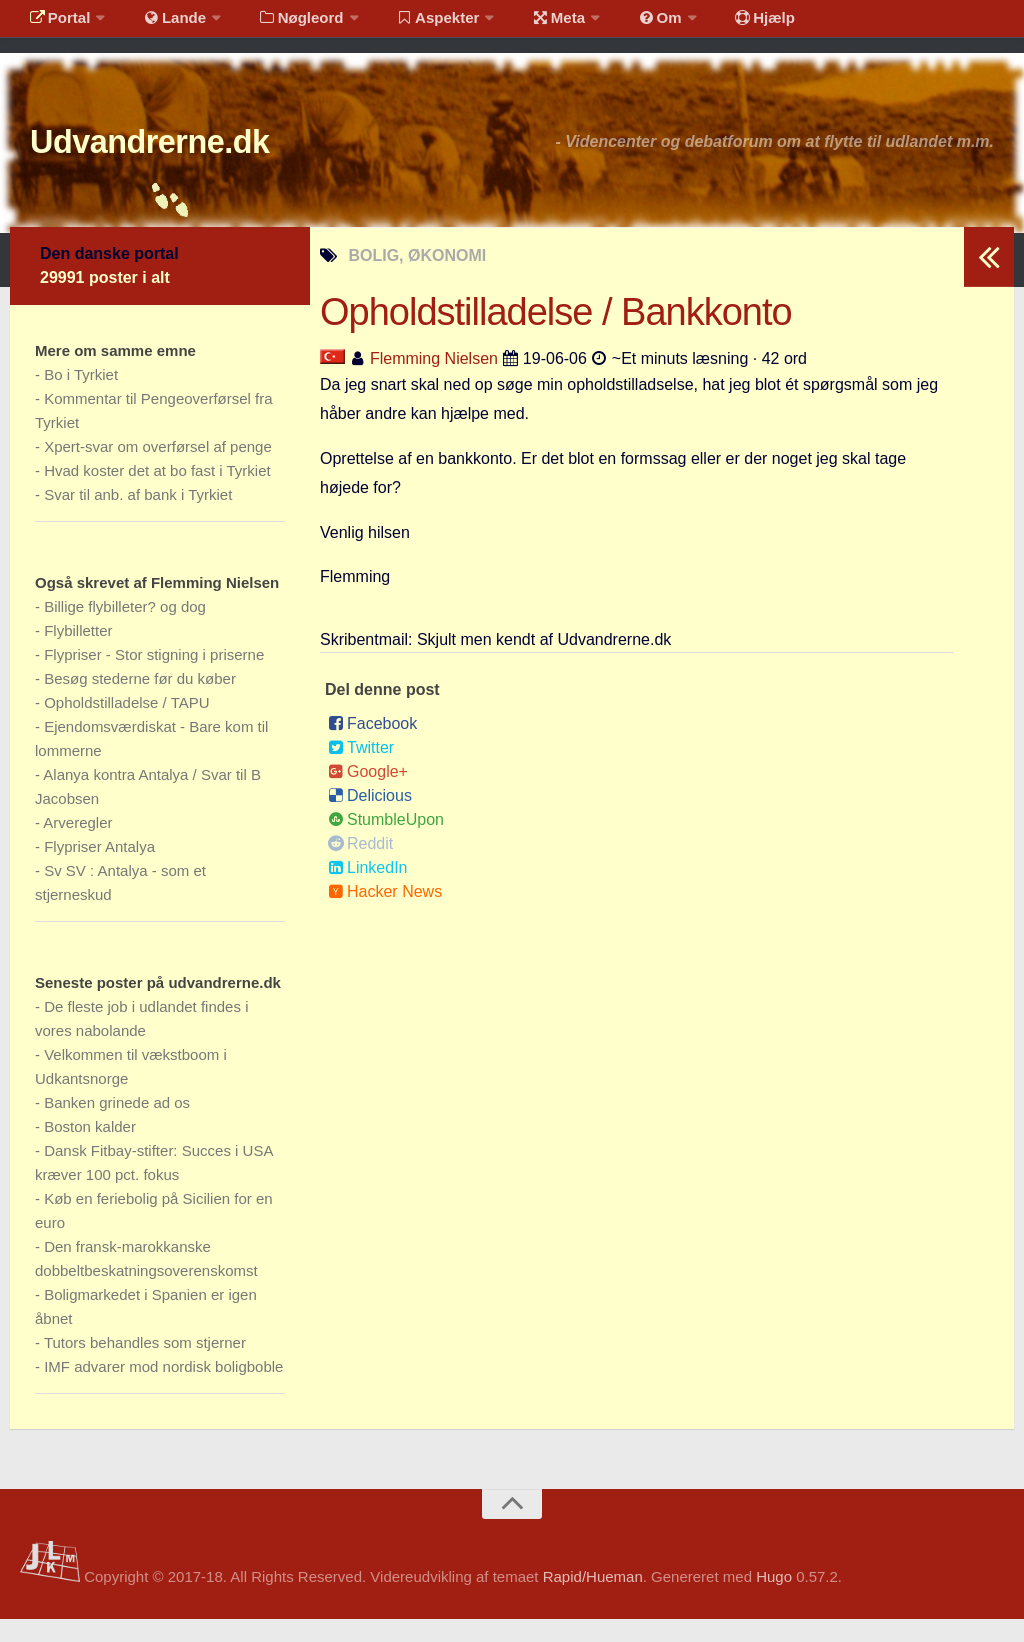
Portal (56, 24)
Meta (526, 24)
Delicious (370, 818)
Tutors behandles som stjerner (145, 1365)
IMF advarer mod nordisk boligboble (163, 1389)
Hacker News (385, 914)
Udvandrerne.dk (186, 159)
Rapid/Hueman (593, 1600)
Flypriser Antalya (99, 869)
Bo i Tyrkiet (81, 397)
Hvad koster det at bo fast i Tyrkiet (157, 493)
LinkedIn (368, 890)
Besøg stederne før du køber (140, 701)
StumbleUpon (386, 842)
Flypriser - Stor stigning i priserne (154, 677)
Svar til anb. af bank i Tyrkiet (138, 517)
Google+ (368, 794)
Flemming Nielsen (434, 381)
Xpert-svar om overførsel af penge (158, 469)
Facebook (372, 746)
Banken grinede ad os (117, 1125)
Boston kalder (90, 1149)
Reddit (360, 866)
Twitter (361, 770)
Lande (163, 24)
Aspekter (413, 24)
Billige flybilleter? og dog (125, 629)
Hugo (774, 1600)
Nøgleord (282, 24)
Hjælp (715, 24)
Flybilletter (78, 653)
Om (620, 24)
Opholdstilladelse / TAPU (126, 725)
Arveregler (77, 845)
